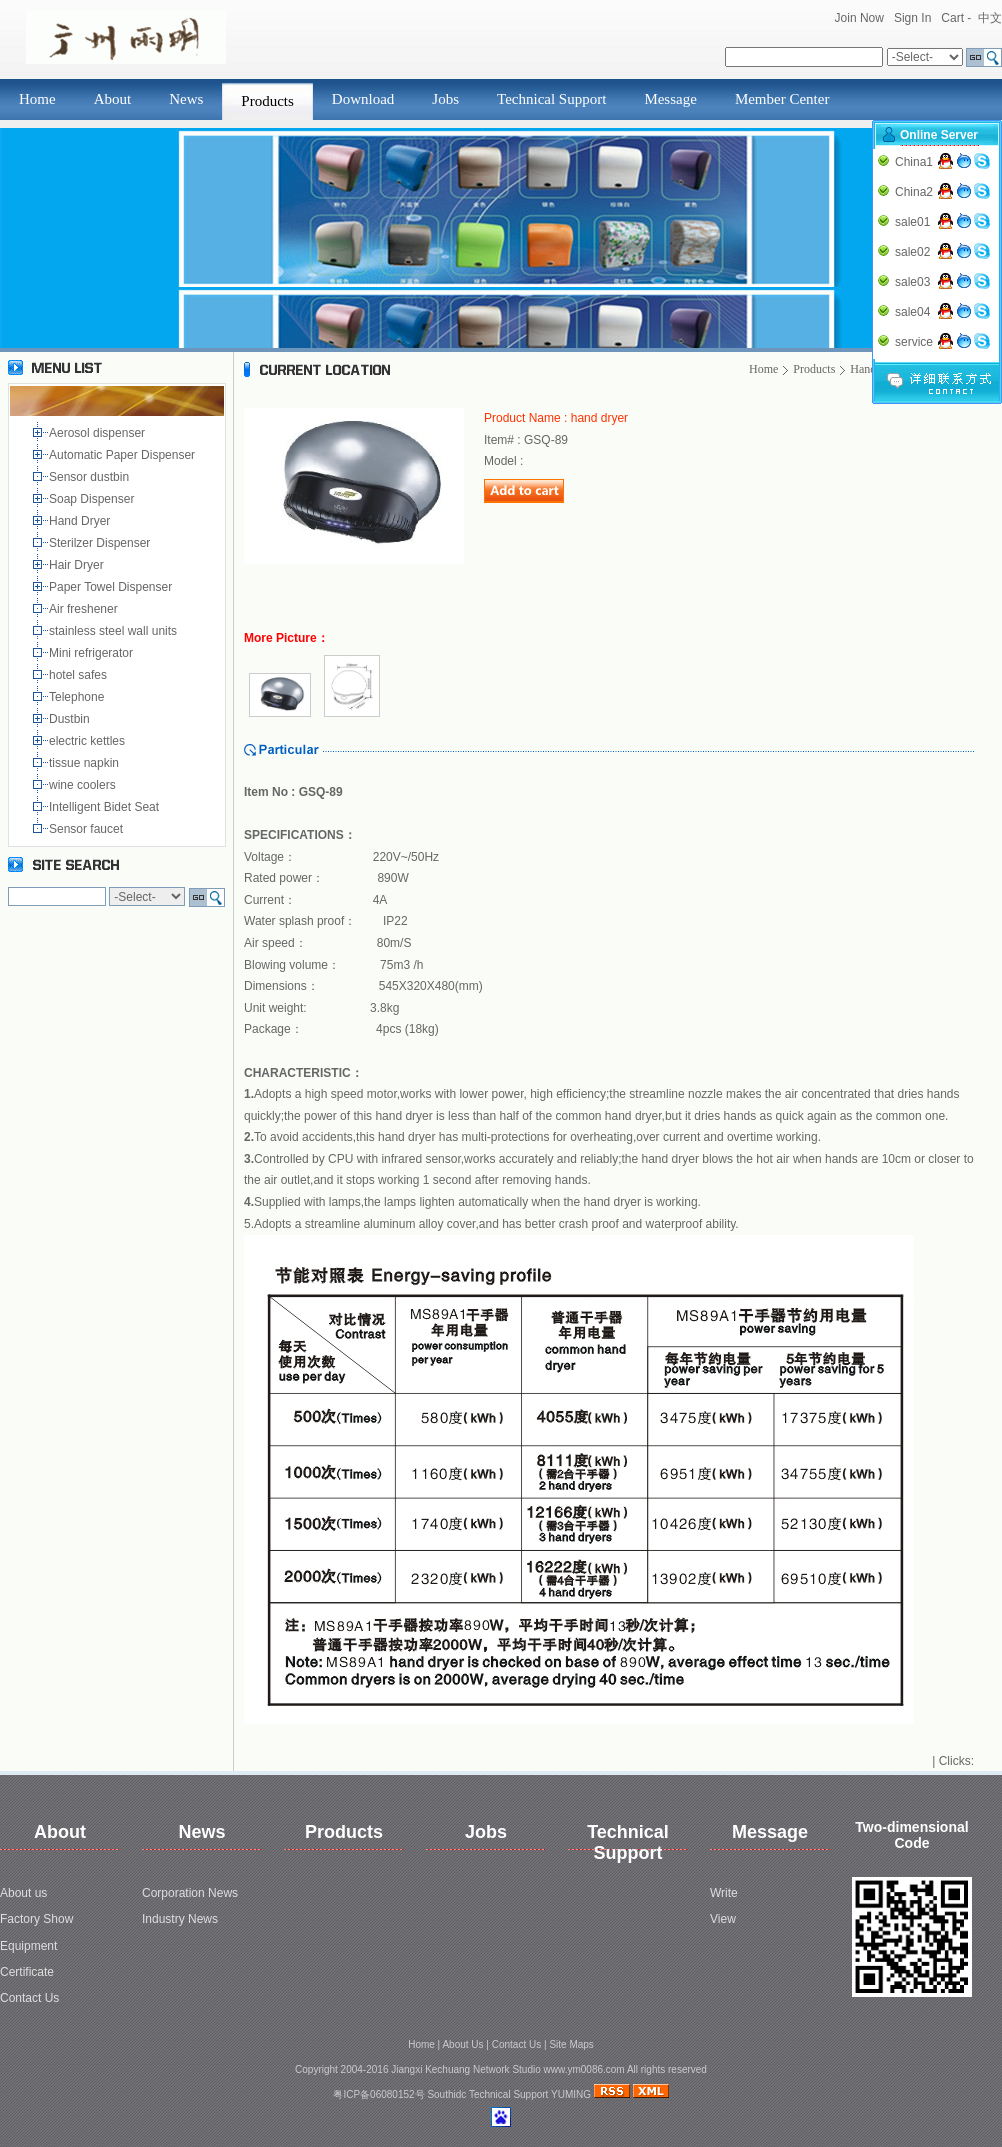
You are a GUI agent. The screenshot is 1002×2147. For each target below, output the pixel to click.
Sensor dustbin (92, 477)
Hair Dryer (79, 565)
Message (670, 99)
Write (724, 1893)
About (113, 99)
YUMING (571, 2094)
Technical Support (551, 99)
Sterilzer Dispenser (101, 543)
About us (23, 1893)
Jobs (445, 99)
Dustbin (72, 719)
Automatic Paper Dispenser (123, 455)
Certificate (27, 1972)
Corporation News (190, 1893)
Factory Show (36, 1919)
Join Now (859, 18)
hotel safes (81, 675)
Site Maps (571, 2044)
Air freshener (86, 609)
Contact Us (29, 1998)
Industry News (180, 1919)
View (723, 1919)
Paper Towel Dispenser (114, 587)
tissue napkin (85, 763)
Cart (952, 18)
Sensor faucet (87, 829)
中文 (990, 18)
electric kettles (88, 741)
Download (363, 99)
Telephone (80, 697)
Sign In (912, 18)
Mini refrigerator (94, 653)
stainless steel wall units (114, 631)
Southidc (446, 2094)
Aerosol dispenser (98, 433)
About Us (462, 2044)
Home (37, 99)
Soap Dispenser (93, 499)
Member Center (782, 99)
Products (267, 101)
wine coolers (84, 785)
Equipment (28, 1946)
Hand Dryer (81, 521)
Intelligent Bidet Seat (107, 807)
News (186, 99)
